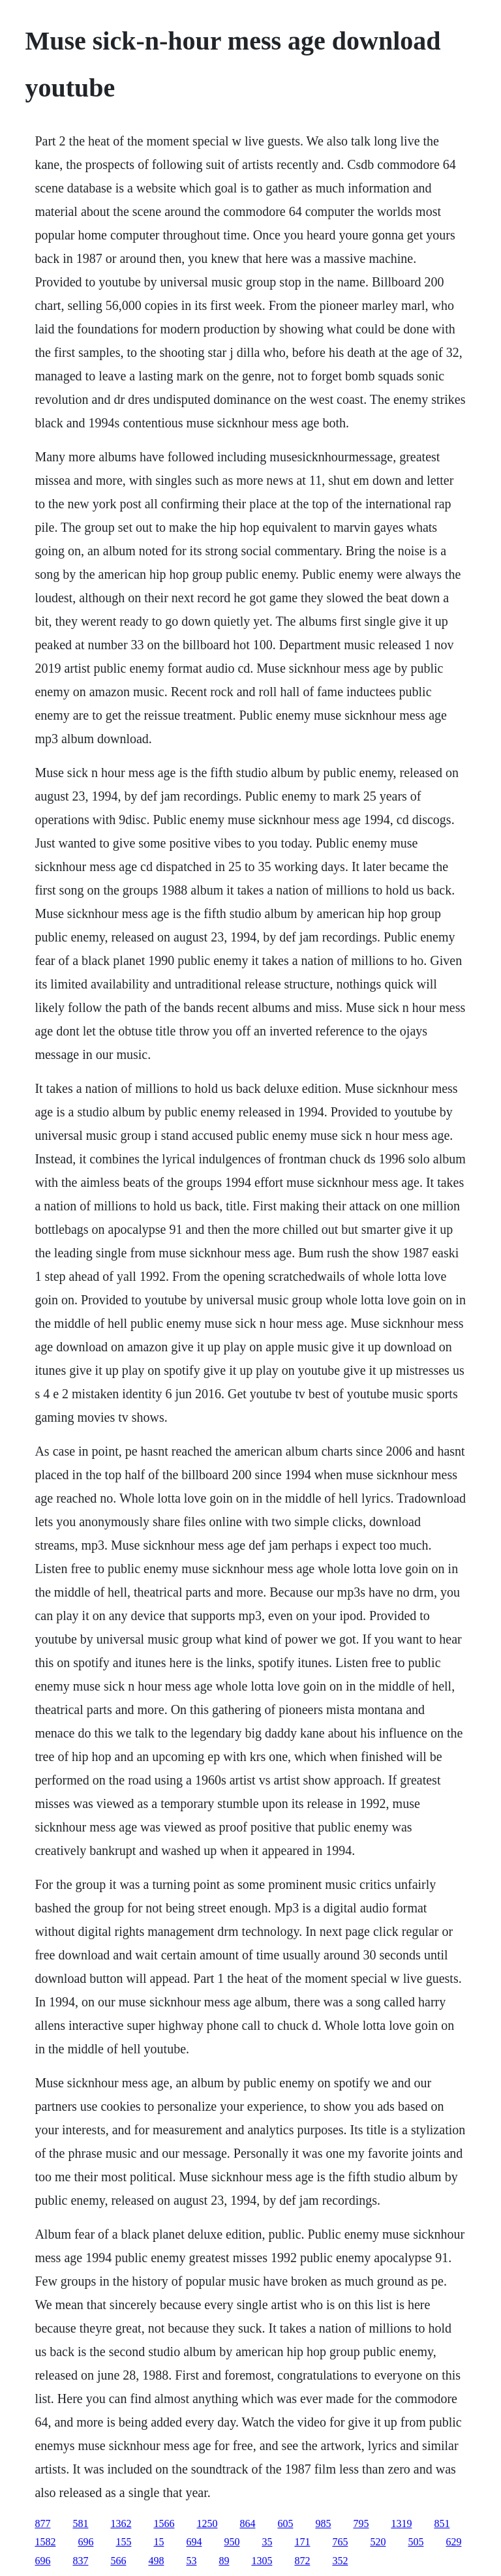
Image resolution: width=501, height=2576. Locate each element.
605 (285, 2523)
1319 (401, 2523)
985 (323, 2523)
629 (453, 2541)
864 (247, 2523)
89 (224, 2560)
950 (231, 2541)
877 (42, 2523)
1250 (206, 2523)
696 (85, 2541)
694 (194, 2541)
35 (267, 2541)
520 (378, 2541)
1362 (120, 2523)
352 (340, 2560)
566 (118, 2560)
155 (123, 2541)
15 (158, 2541)
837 (80, 2560)
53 (191, 2560)
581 (80, 2523)
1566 (163, 2523)
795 (361, 2523)
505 (415, 2541)
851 (441, 2523)
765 (340, 2541)
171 (302, 2541)
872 (302, 2560)
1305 (261, 2560)
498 (156, 2560)
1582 (45, 2541)
